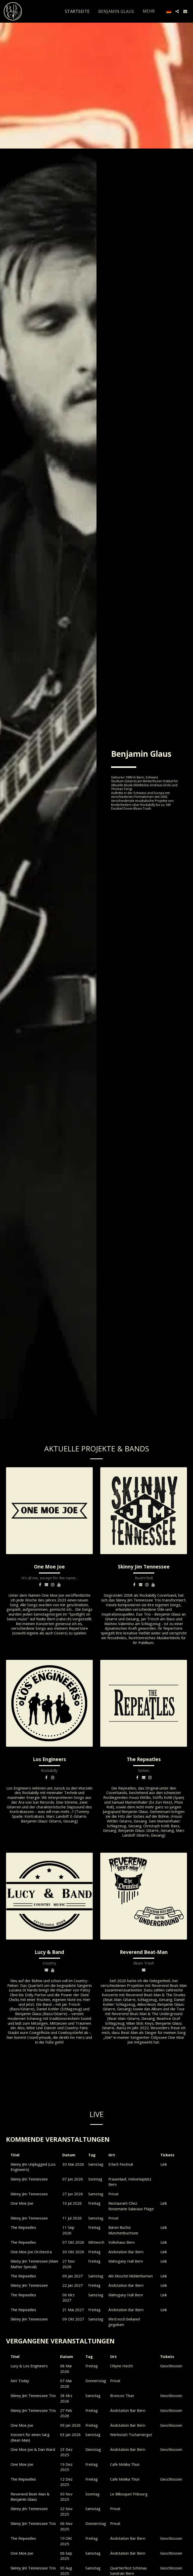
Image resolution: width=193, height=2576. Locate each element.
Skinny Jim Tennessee (29, 2178)
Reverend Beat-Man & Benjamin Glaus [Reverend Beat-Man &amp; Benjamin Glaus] (30, 2496)
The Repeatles (23, 2227)
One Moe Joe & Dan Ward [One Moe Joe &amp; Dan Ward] (33, 2449)
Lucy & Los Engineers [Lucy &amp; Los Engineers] (29, 2365)
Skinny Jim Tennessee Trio (33, 2395)
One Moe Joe (22, 2203)
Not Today (20, 2380)
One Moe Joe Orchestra (31, 2251)
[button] (177, 11)
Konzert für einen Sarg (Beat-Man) (30, 2437)
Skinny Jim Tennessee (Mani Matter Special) (34, 2264)
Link (163, 2164)
